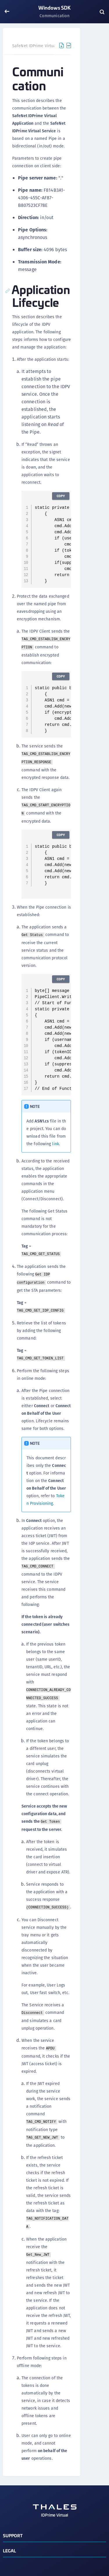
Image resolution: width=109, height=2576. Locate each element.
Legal (9, 2550)
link (55, 1144)
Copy (61, 496)
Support (13, 2535)
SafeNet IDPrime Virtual (34, 46)
